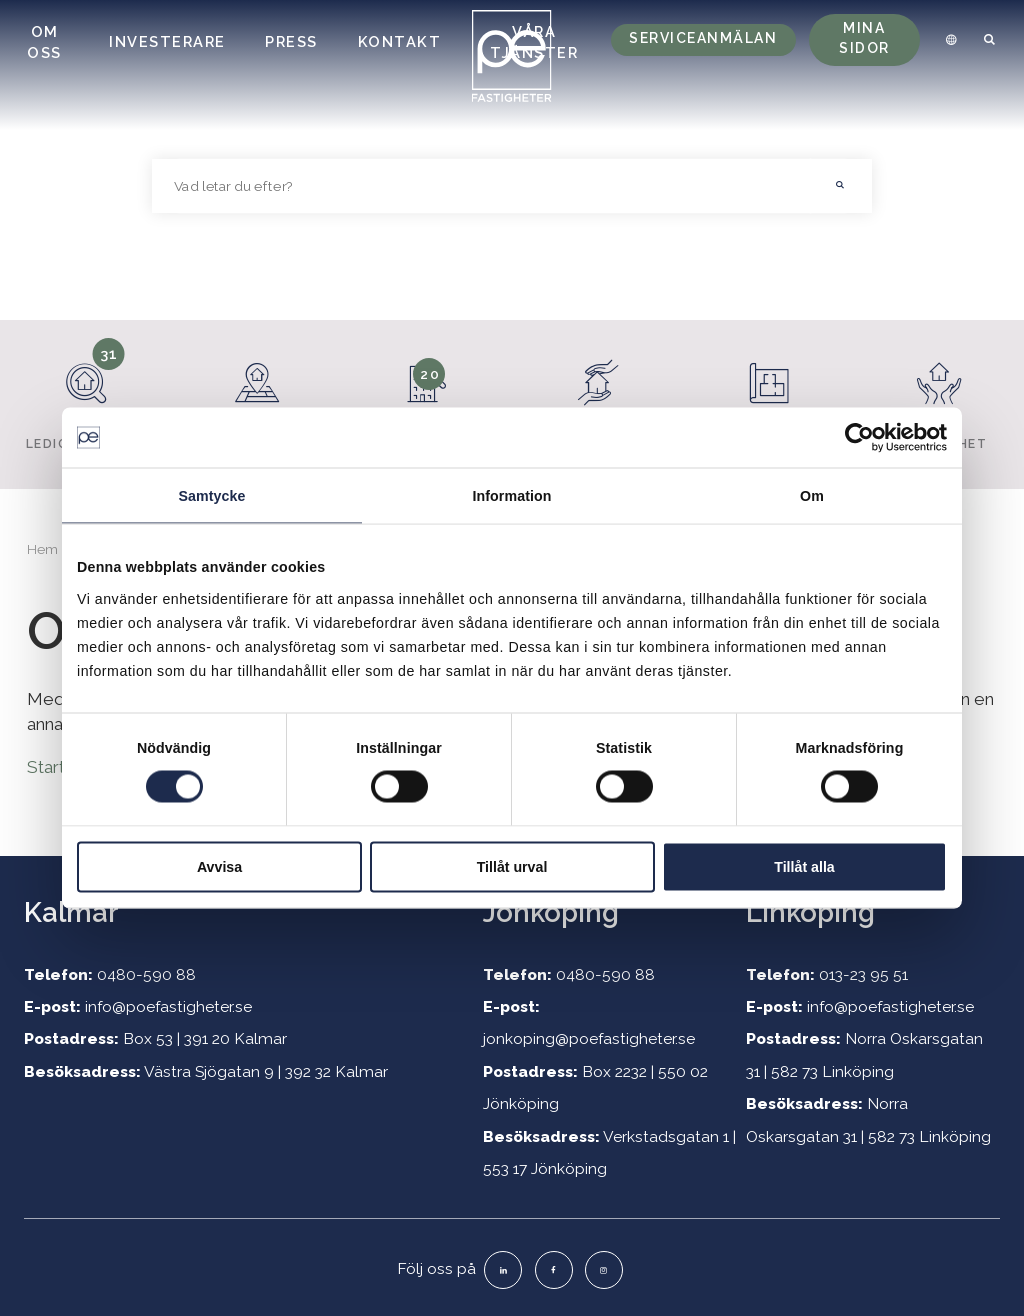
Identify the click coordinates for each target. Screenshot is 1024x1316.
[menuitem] (948, 40)
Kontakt (400, 41)
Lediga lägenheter (426, 403)
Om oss (44, 42)
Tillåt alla (804, 866)
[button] (841, 185)
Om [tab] (812, 496)
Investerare (167, 41)
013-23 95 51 (863, 974)
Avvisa (219, 866)
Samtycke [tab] (211, 496)
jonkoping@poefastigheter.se (589, 1038)
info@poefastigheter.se (168, 1006)
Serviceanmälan (703, 38)
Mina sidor (864, 38)
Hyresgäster (598, 395)
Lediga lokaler (86, 394)
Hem (42, 549)
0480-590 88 (146, 974)
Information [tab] (511, 496)
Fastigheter (257, 395)
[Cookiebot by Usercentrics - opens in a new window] (859, 438)
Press (291, 41)
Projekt (769, 395)
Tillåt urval (512, 866)
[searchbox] (481, 185)
